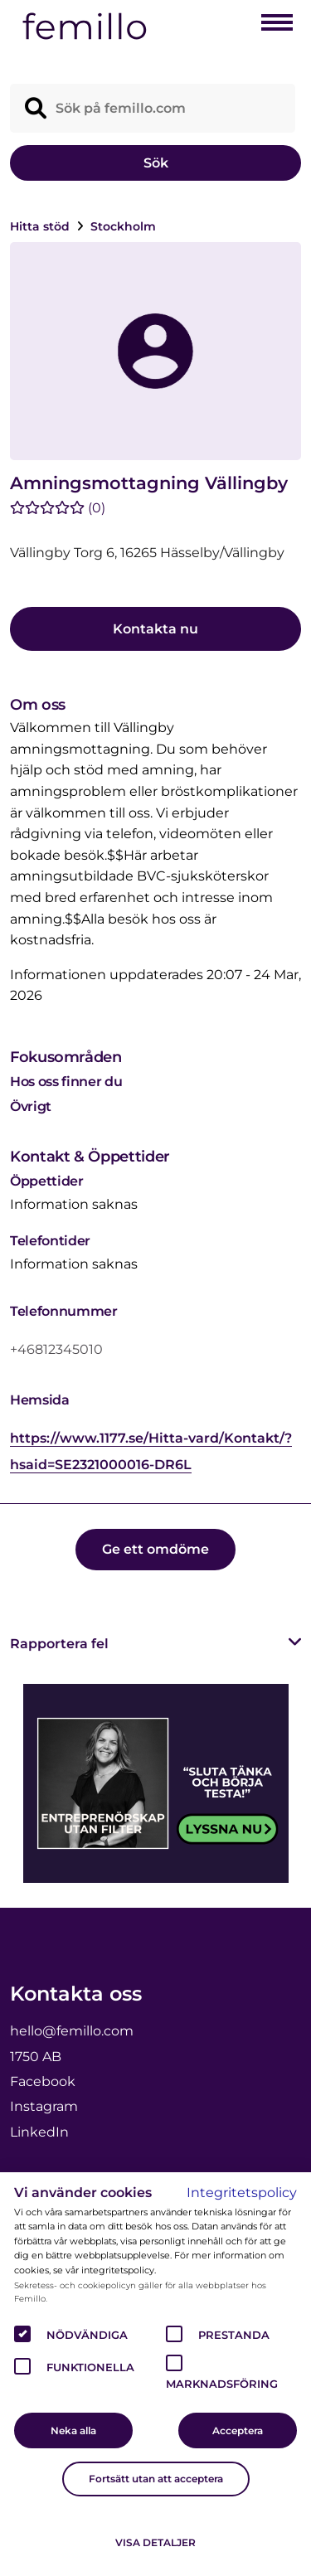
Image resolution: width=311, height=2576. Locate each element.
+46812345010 (56, 1349)
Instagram (44, 2106)
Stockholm (123, 226)
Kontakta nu (155, 629)
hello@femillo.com (72, 2031)
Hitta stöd (41, 226)
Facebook (42, 2081)
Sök (155, 163)
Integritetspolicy (242, 2192)
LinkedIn (39, 2132)
